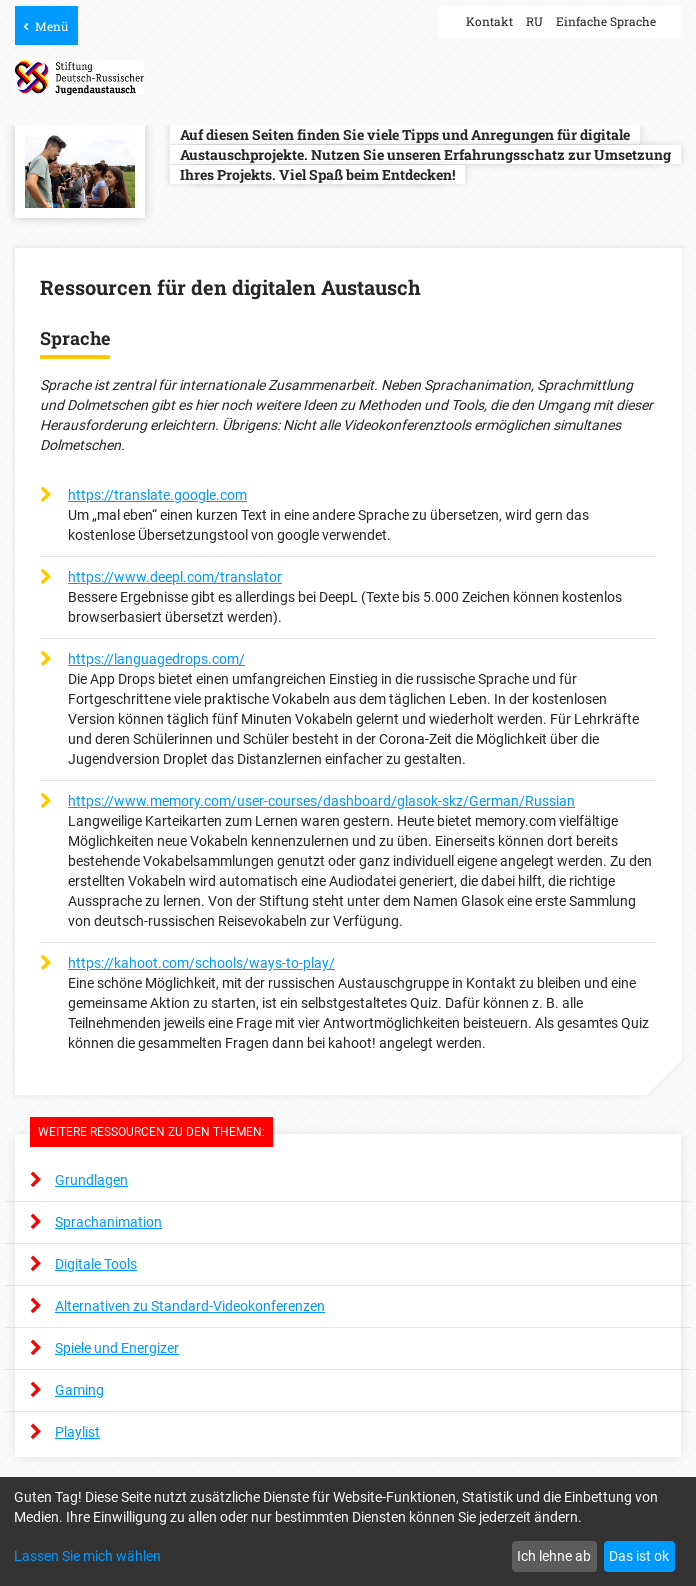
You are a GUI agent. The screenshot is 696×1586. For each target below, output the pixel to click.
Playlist (77, 1432)
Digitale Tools (96, 1264)
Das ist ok (639, 1556)
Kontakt (489, 21)
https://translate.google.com (157, 495)
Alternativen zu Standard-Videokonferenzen (190, 1306)
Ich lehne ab (554, 1556)
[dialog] (348, 1531)
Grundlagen (91, 1180)
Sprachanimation (108, 1222)
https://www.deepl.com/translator (175, 577)
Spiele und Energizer (117, 1348)
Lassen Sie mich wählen (87, 1556)
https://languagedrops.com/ (156, 659)
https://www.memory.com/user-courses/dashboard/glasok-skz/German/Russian (321, 801)
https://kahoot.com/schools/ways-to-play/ (201, 963)
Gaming (79, 1390)
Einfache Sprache (606, 21)
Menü (51, 26)
